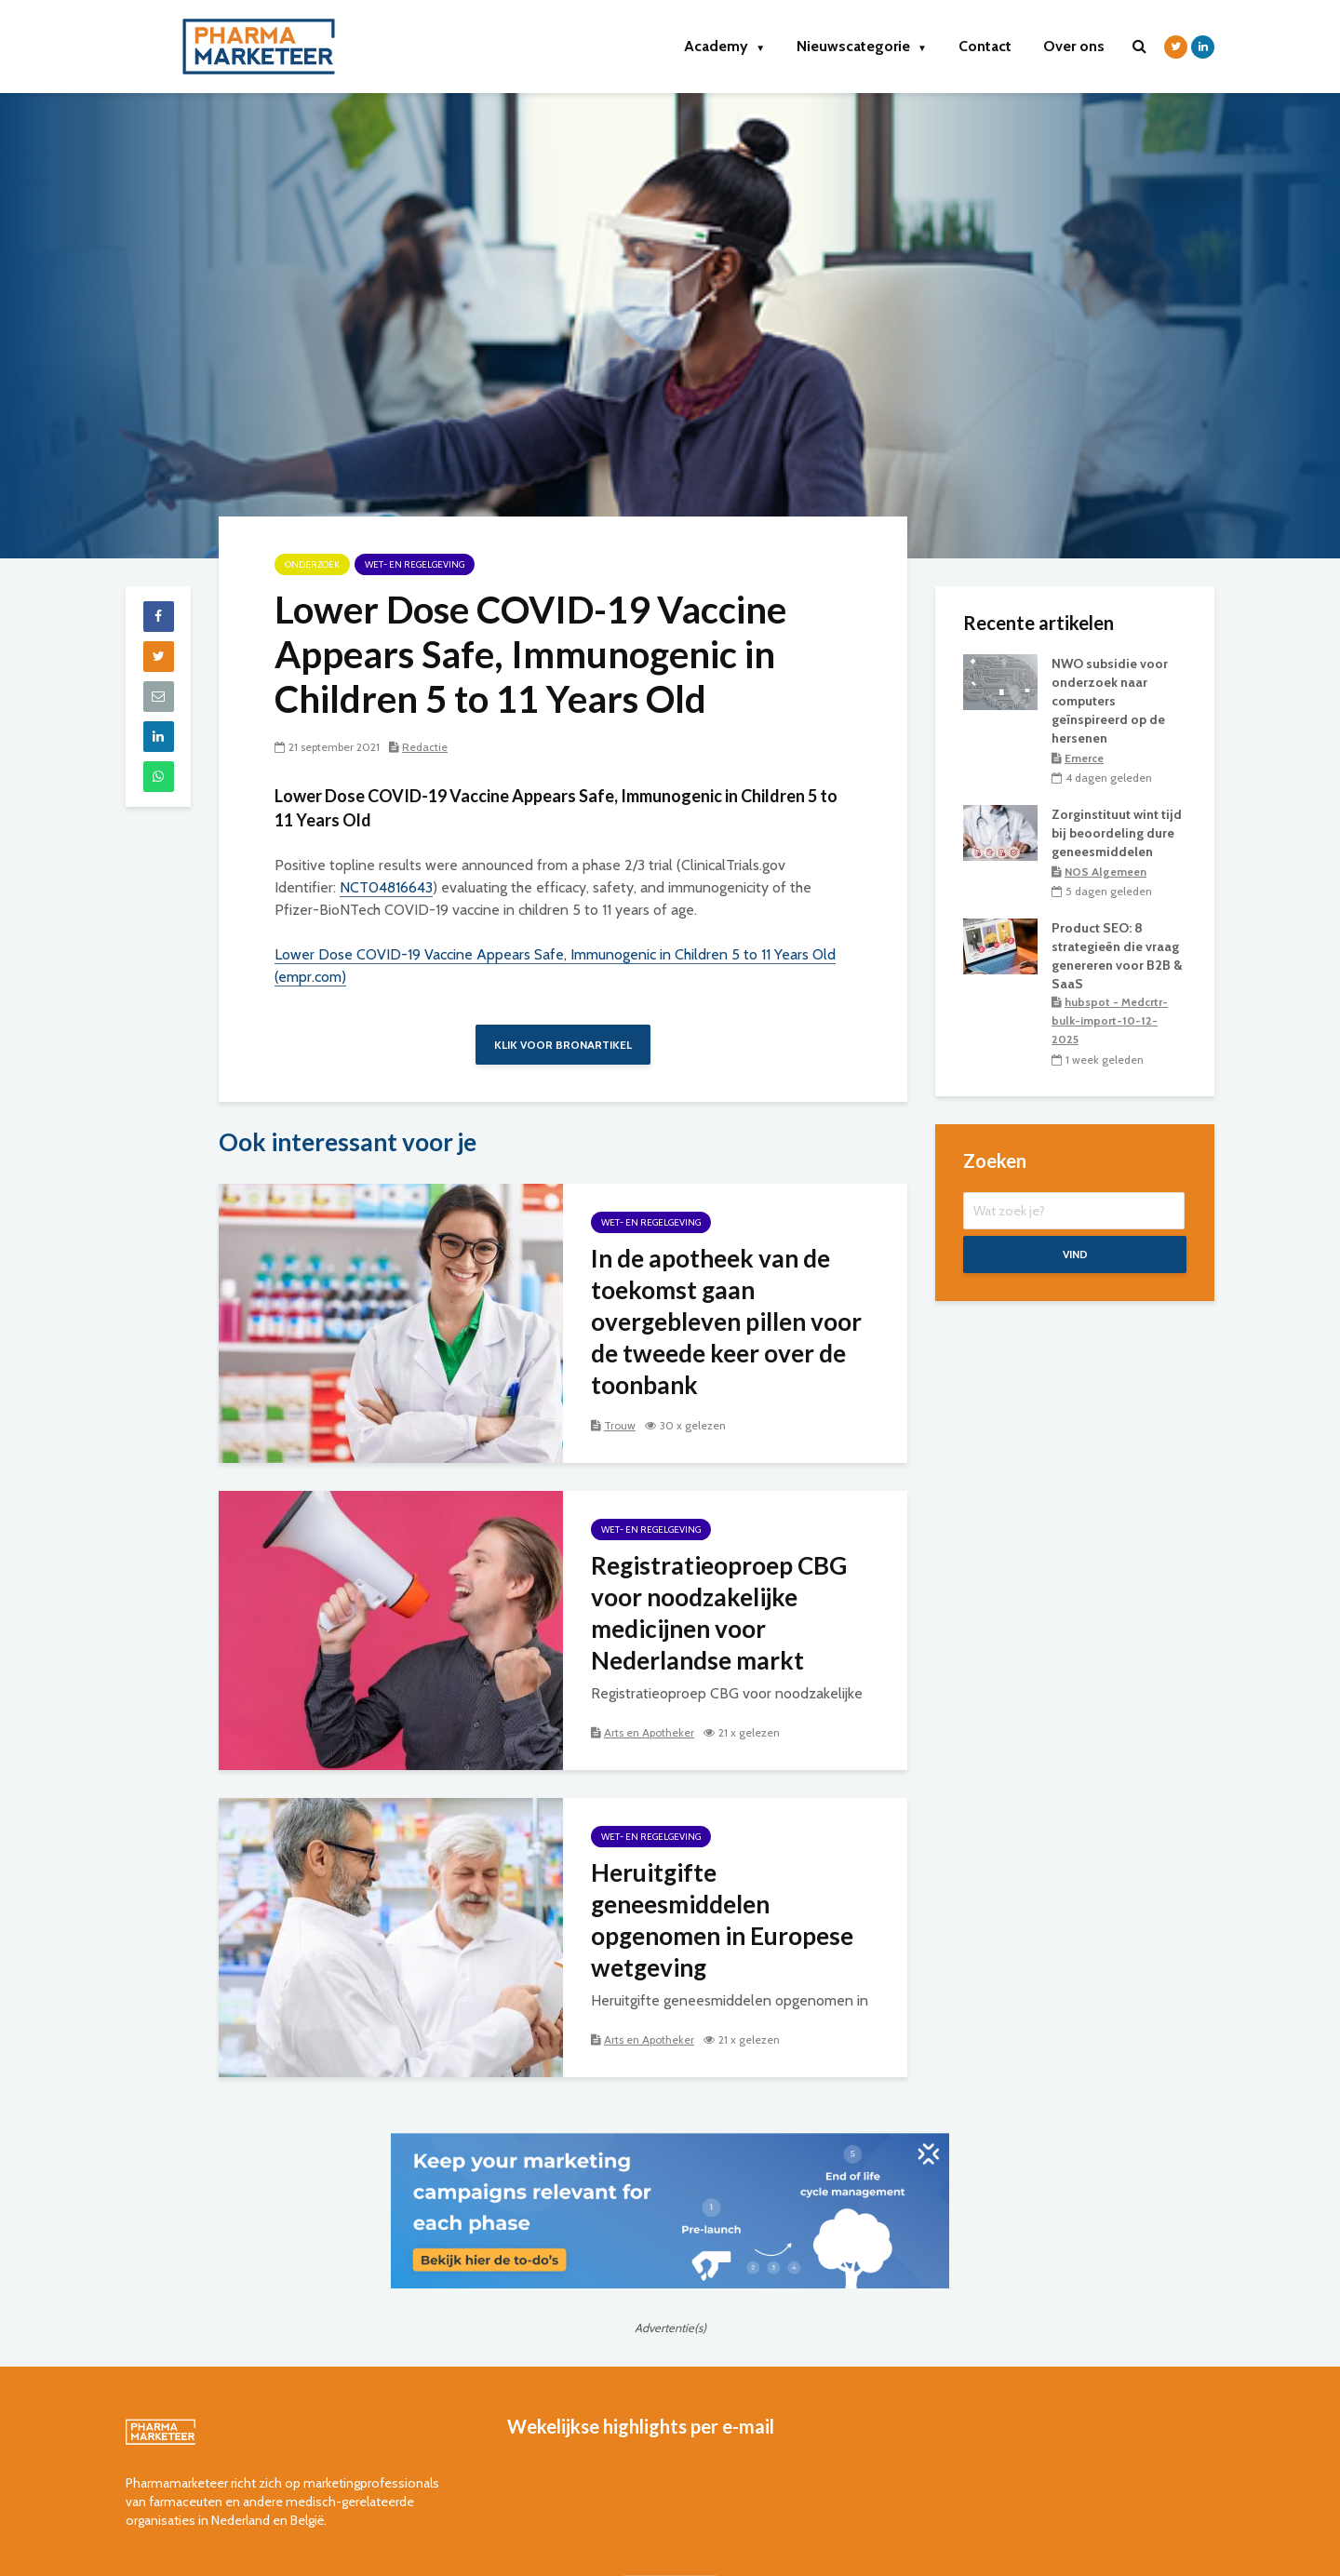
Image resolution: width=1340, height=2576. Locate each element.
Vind (1075, 1254)
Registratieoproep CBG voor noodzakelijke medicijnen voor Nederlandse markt (719, 1612)
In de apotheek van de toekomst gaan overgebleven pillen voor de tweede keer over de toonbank (726, 1321)
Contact (985, 46)
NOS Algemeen (1105, 872)
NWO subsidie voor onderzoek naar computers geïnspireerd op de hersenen (1110, 700)
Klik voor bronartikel (563, 1045)
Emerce (1084, 758)
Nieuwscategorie (862, 46)
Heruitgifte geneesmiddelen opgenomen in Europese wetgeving (722, 1920)
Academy (724, 46)
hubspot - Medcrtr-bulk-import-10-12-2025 (1110, 1020)
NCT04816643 (386, 887)
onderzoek (312, 564)
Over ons (1074, 46)
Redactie (425, 747)
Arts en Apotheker (649, 1732)
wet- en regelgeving (414, 564)
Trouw (620, 1425)
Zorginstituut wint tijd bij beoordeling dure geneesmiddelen (1117, 833)
